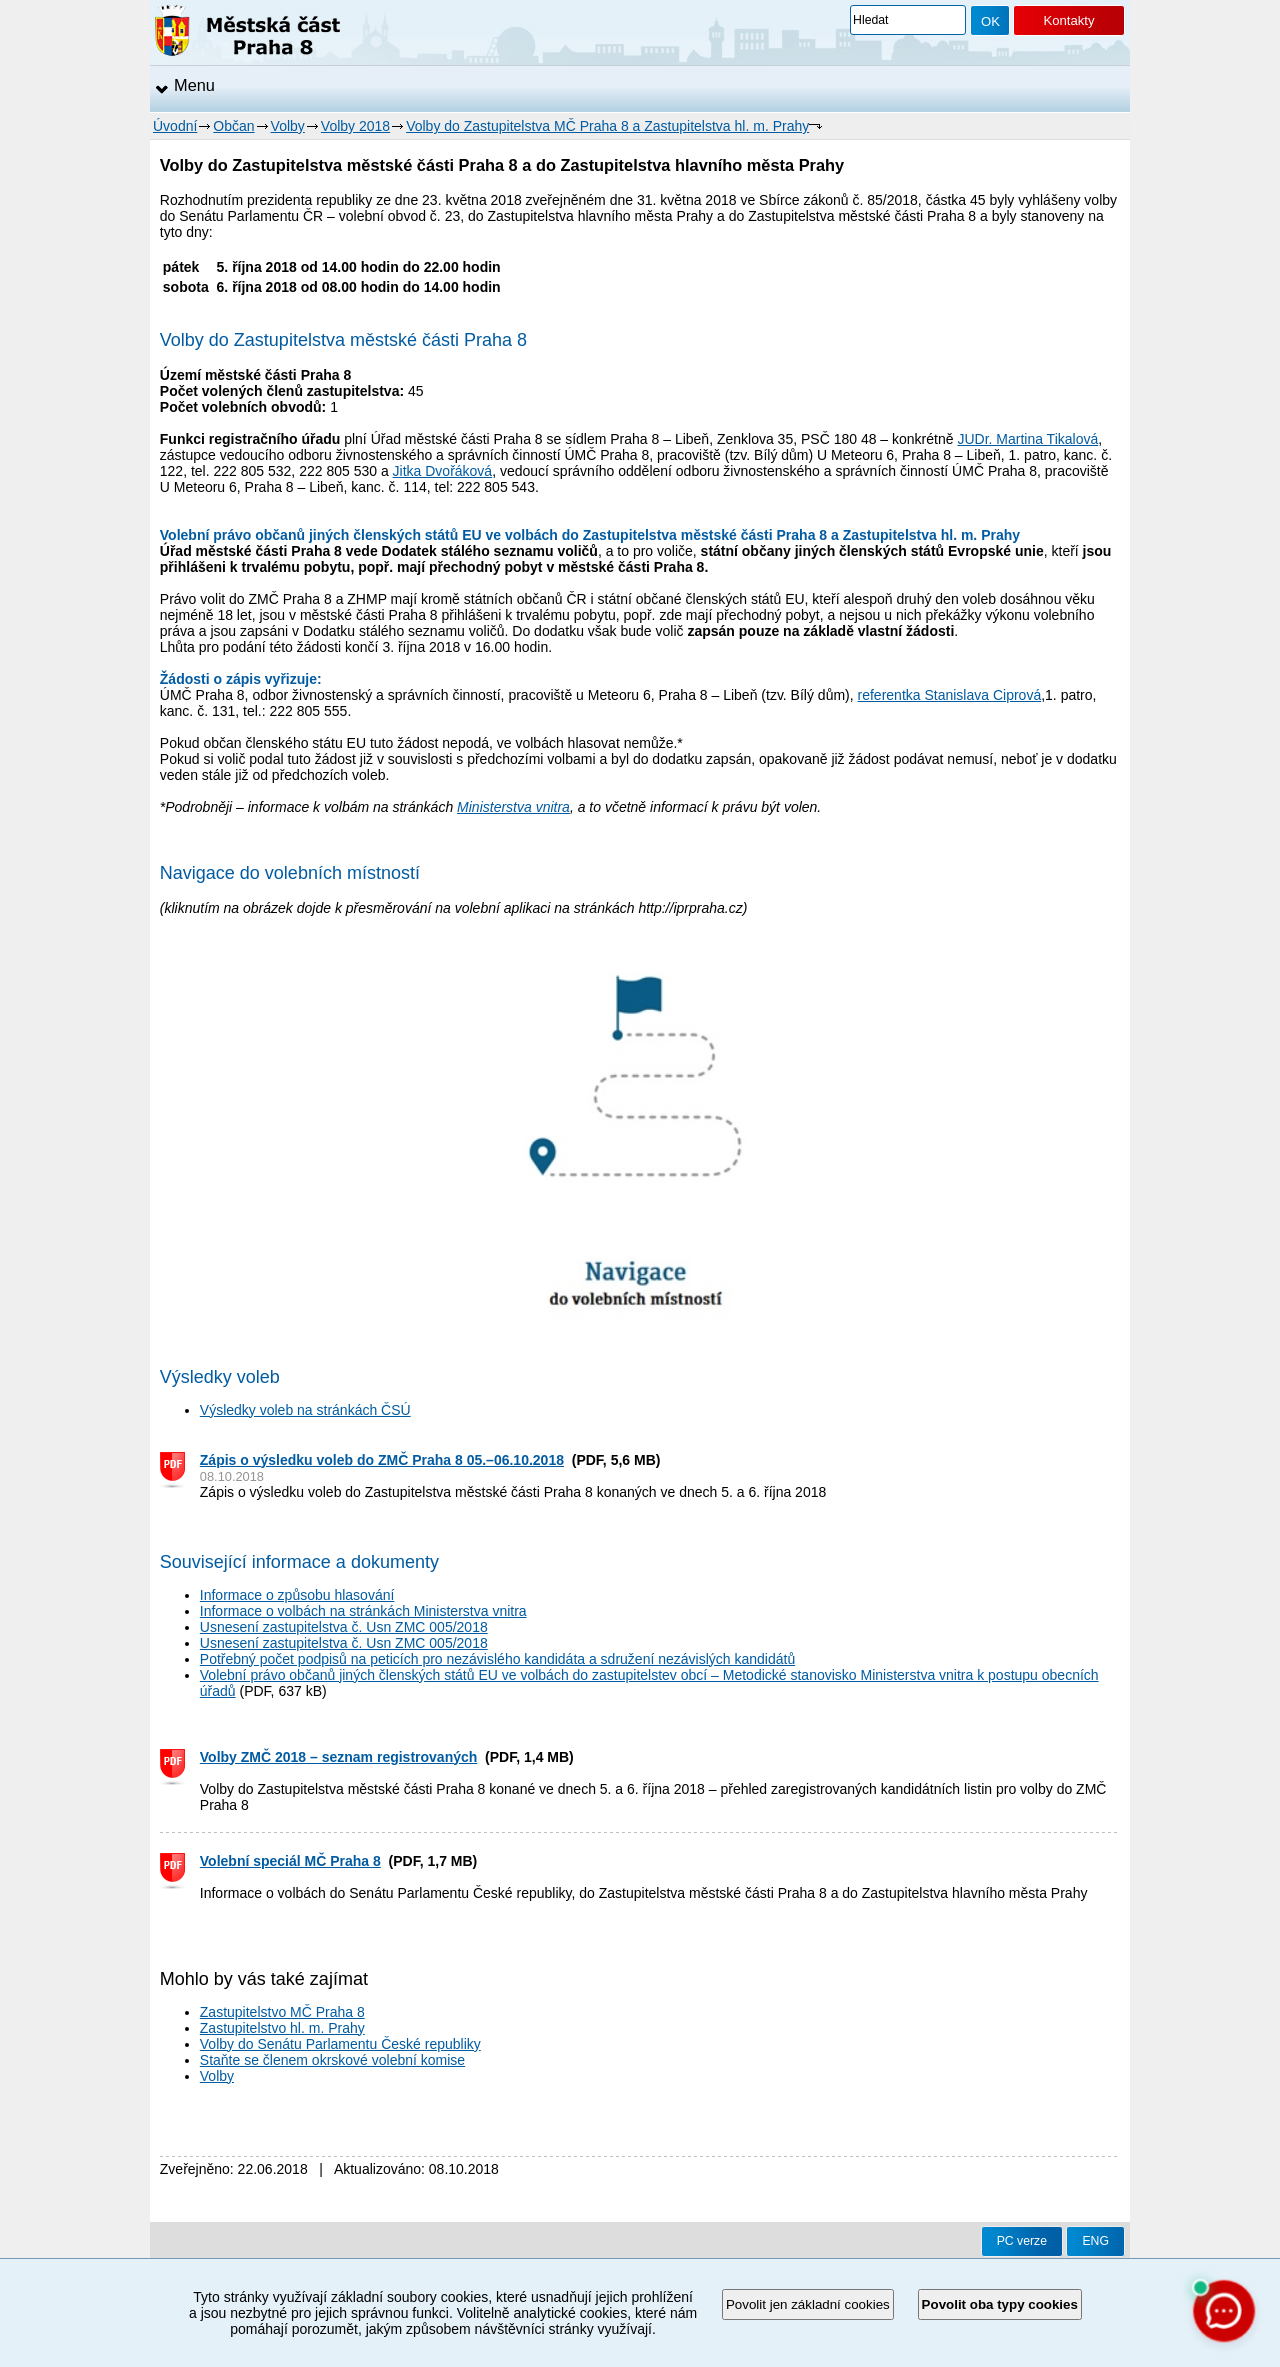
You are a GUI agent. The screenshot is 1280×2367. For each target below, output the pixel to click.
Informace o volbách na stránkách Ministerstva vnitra (363, 1611)
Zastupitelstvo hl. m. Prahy (282, 2028)
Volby (288, 126)
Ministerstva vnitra (513, 807)
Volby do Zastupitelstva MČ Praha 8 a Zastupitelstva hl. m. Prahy (607, 126)
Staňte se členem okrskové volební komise (332, 2060)
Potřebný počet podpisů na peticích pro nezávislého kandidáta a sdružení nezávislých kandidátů (497, 1659)
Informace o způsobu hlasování (297, 1595)
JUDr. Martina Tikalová (1027, 439)
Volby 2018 (355, 126)
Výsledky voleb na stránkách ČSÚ (305, 1410)
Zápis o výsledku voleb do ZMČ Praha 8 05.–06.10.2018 (382, 1460)
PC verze (1022, 2241)
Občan (233, 126)
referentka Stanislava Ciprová (950, 695)
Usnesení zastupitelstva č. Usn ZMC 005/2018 (344, 1627)
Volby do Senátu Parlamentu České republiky (340, 2044)
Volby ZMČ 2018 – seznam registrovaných (339, 1757)
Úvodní (175, 126)
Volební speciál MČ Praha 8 (290, 1861)
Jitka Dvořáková (443, 471)
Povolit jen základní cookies (808, 2304)
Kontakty (1068, 20)
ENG (1095, 2241)
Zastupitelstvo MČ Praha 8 (282, 2012)
